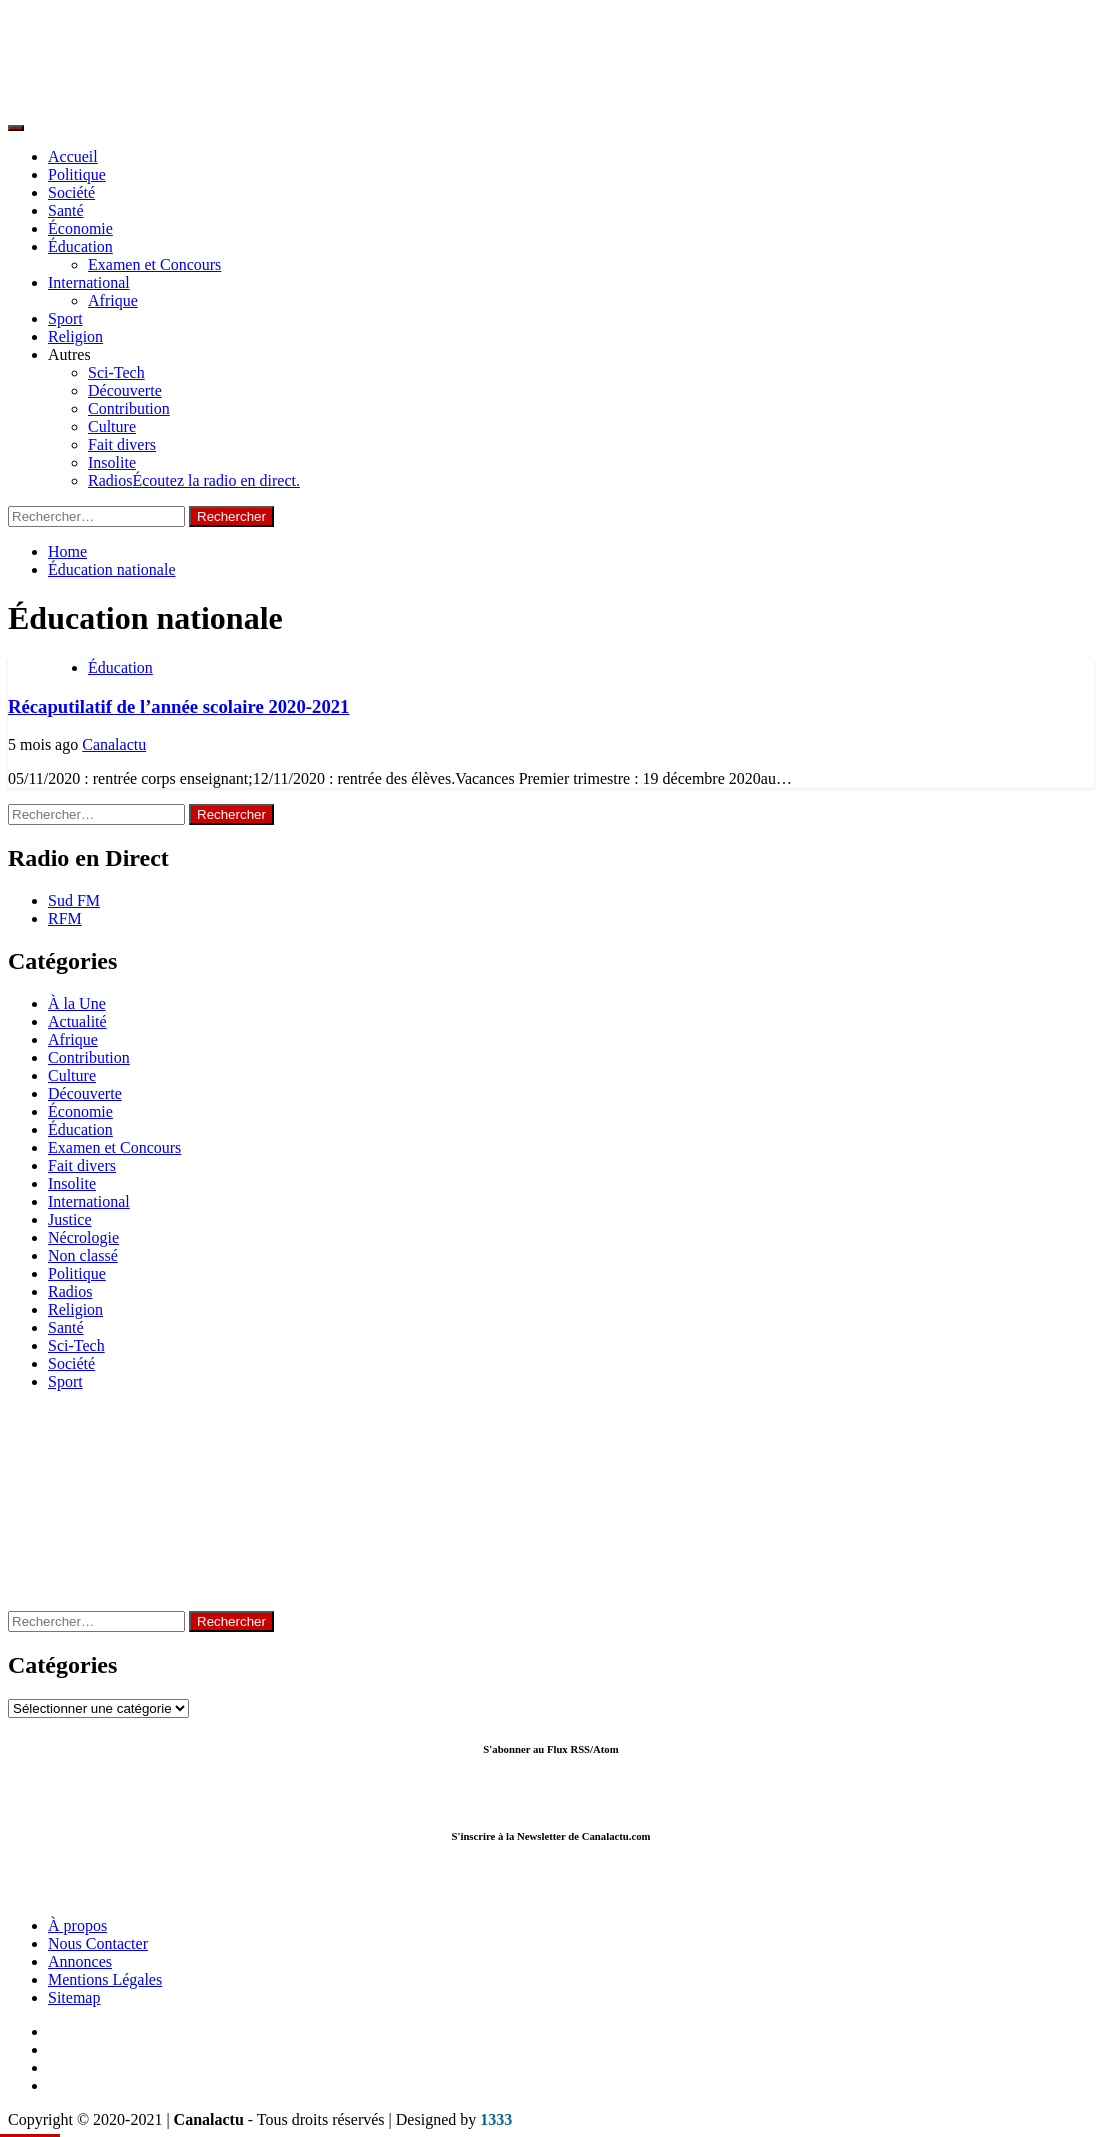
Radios (194, 480)
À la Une (77, 1003)
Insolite (112, 462)
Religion (75, 336)
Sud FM (74, 900)
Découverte (125, 390)
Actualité (77, 1021)
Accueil (73, 156)
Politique (77, 174)
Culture (112, 426)
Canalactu (114, 744)
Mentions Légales (105, 1979)
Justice (70, 1219)
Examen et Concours (154, 264)
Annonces (80, 1961)
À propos (77, 1925)
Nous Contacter (98, 1943)
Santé (66, 210)
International (89, 282)
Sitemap (74, 1997)
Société (71, 192)
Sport (65, 318)
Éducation (80, 246)
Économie (80, 228)
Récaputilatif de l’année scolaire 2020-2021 (178, 706)
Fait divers (122, 444)
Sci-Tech (116, 372)
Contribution (129, 408)
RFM (65, 918)
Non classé (83, 1255)
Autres (69, 354)
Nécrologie (83, 1237)
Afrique (113, 300)
